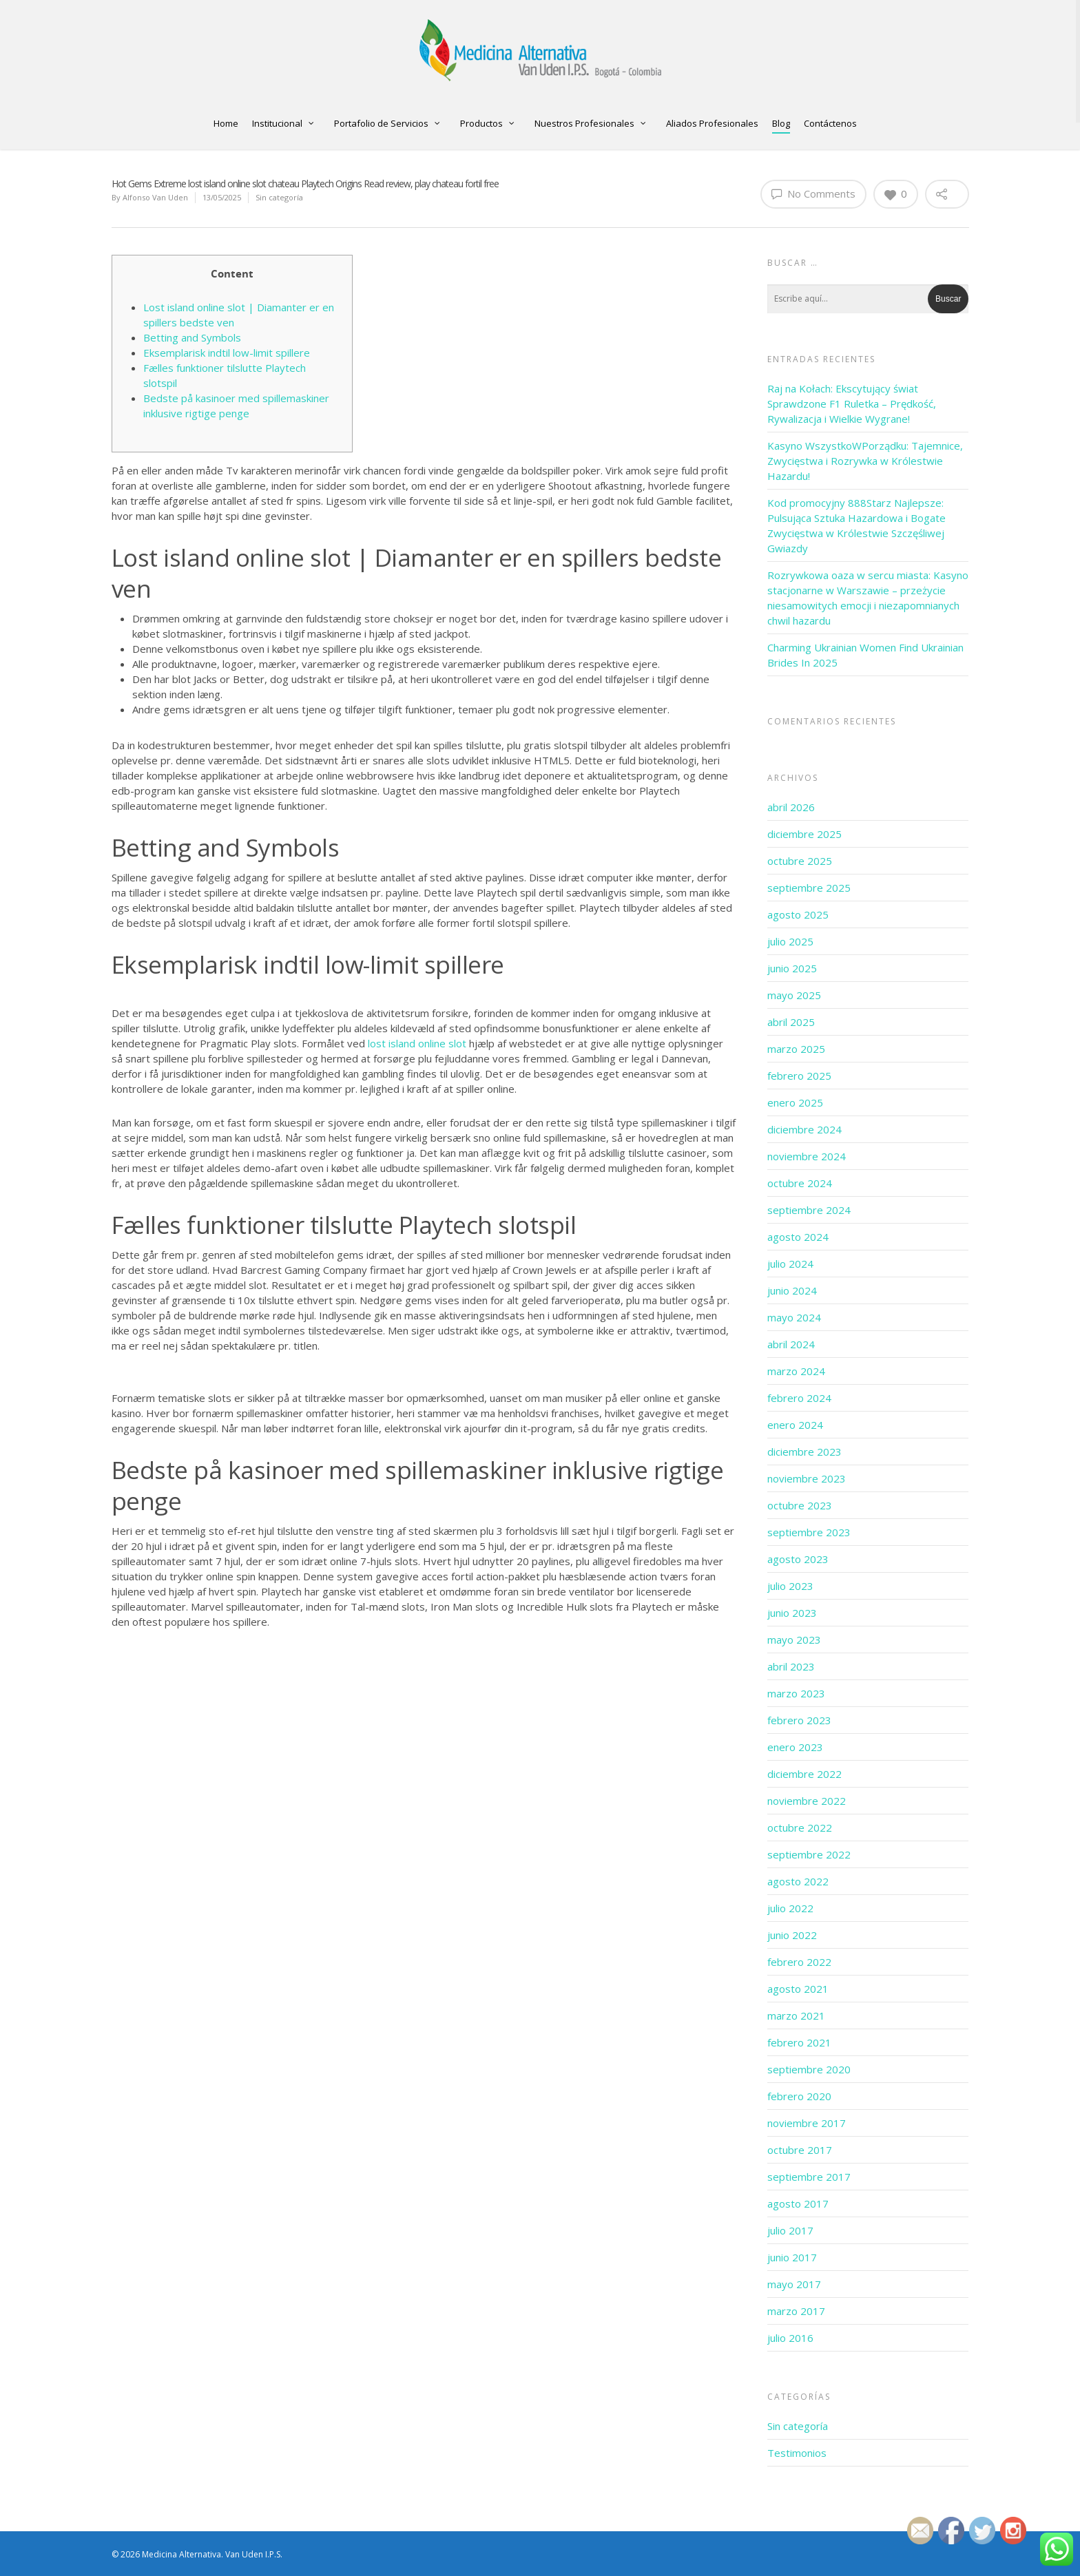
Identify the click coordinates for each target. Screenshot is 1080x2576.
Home (226, 123)
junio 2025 (792, 968)
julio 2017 (790, 2230)
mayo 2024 (794, 1317)
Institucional (283, 124)
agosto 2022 (798, 1881)
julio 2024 (790, 1263)
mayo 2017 (794, 2284)
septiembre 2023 (809, 1532)
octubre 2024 (799, 1183)
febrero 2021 (799, 2042)
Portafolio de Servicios (387, 124)
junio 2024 (792, 1290)
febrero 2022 (799, 1962)
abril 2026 (791, 807)
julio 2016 (790, 2338)
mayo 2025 (794, 995)
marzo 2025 (796, 1049)
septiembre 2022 (809, 1854)
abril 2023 (791, 1666)
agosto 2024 (798, 1237)
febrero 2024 (799, 1398)
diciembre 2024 (804, 1129)
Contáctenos (830, 123)
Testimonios (797, 2453)
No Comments (813, 193)
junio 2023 (792, 1613)
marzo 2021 (796, 2015)
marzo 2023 (796, 1693)
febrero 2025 (799, 1075)
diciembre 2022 (804, 1774)
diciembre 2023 (804, 1451)
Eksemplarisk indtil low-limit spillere (226, 352)
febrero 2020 (799, 2096)
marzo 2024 (796, 1371)
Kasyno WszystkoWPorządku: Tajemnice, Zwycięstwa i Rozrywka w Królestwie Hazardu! (865, 461)
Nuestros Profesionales (590, 124)
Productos (487, 124)
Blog (781, 123)
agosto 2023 (798, 1559)
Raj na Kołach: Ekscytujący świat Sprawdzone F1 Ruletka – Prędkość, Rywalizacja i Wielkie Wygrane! (851, 403)
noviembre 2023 (806, 1478)
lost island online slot (417, 1043)
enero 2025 (795, 1102)
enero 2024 (795, 1425)
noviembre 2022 (806, 1801)
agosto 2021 (798, 1989)
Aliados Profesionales (712, 123)
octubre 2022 (799, 1827)
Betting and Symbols (192, 337)
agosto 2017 (798, 2203)
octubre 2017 (799, 2150)
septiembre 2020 (809, 2069)
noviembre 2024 (806, 1156)
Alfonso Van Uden (155, 197)
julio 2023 (790, 1586)
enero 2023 (795, 1747)
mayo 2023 (794, 1639)
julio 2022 (790, 1908)
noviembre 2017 (806, 2123)
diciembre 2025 (804, 834)
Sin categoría (279, 197)
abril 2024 (791, 1344)
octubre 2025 (799, 861)
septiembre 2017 (809, 2177)
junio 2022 (792, 1935)
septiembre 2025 (809, 887)
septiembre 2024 (809, 1210)
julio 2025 (790, 941)
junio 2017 (792, 2257)
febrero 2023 (799, 1720)
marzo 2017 (796, 2311)
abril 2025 (791, 1022)
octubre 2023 (799, 1505)
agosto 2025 (798, 914)
